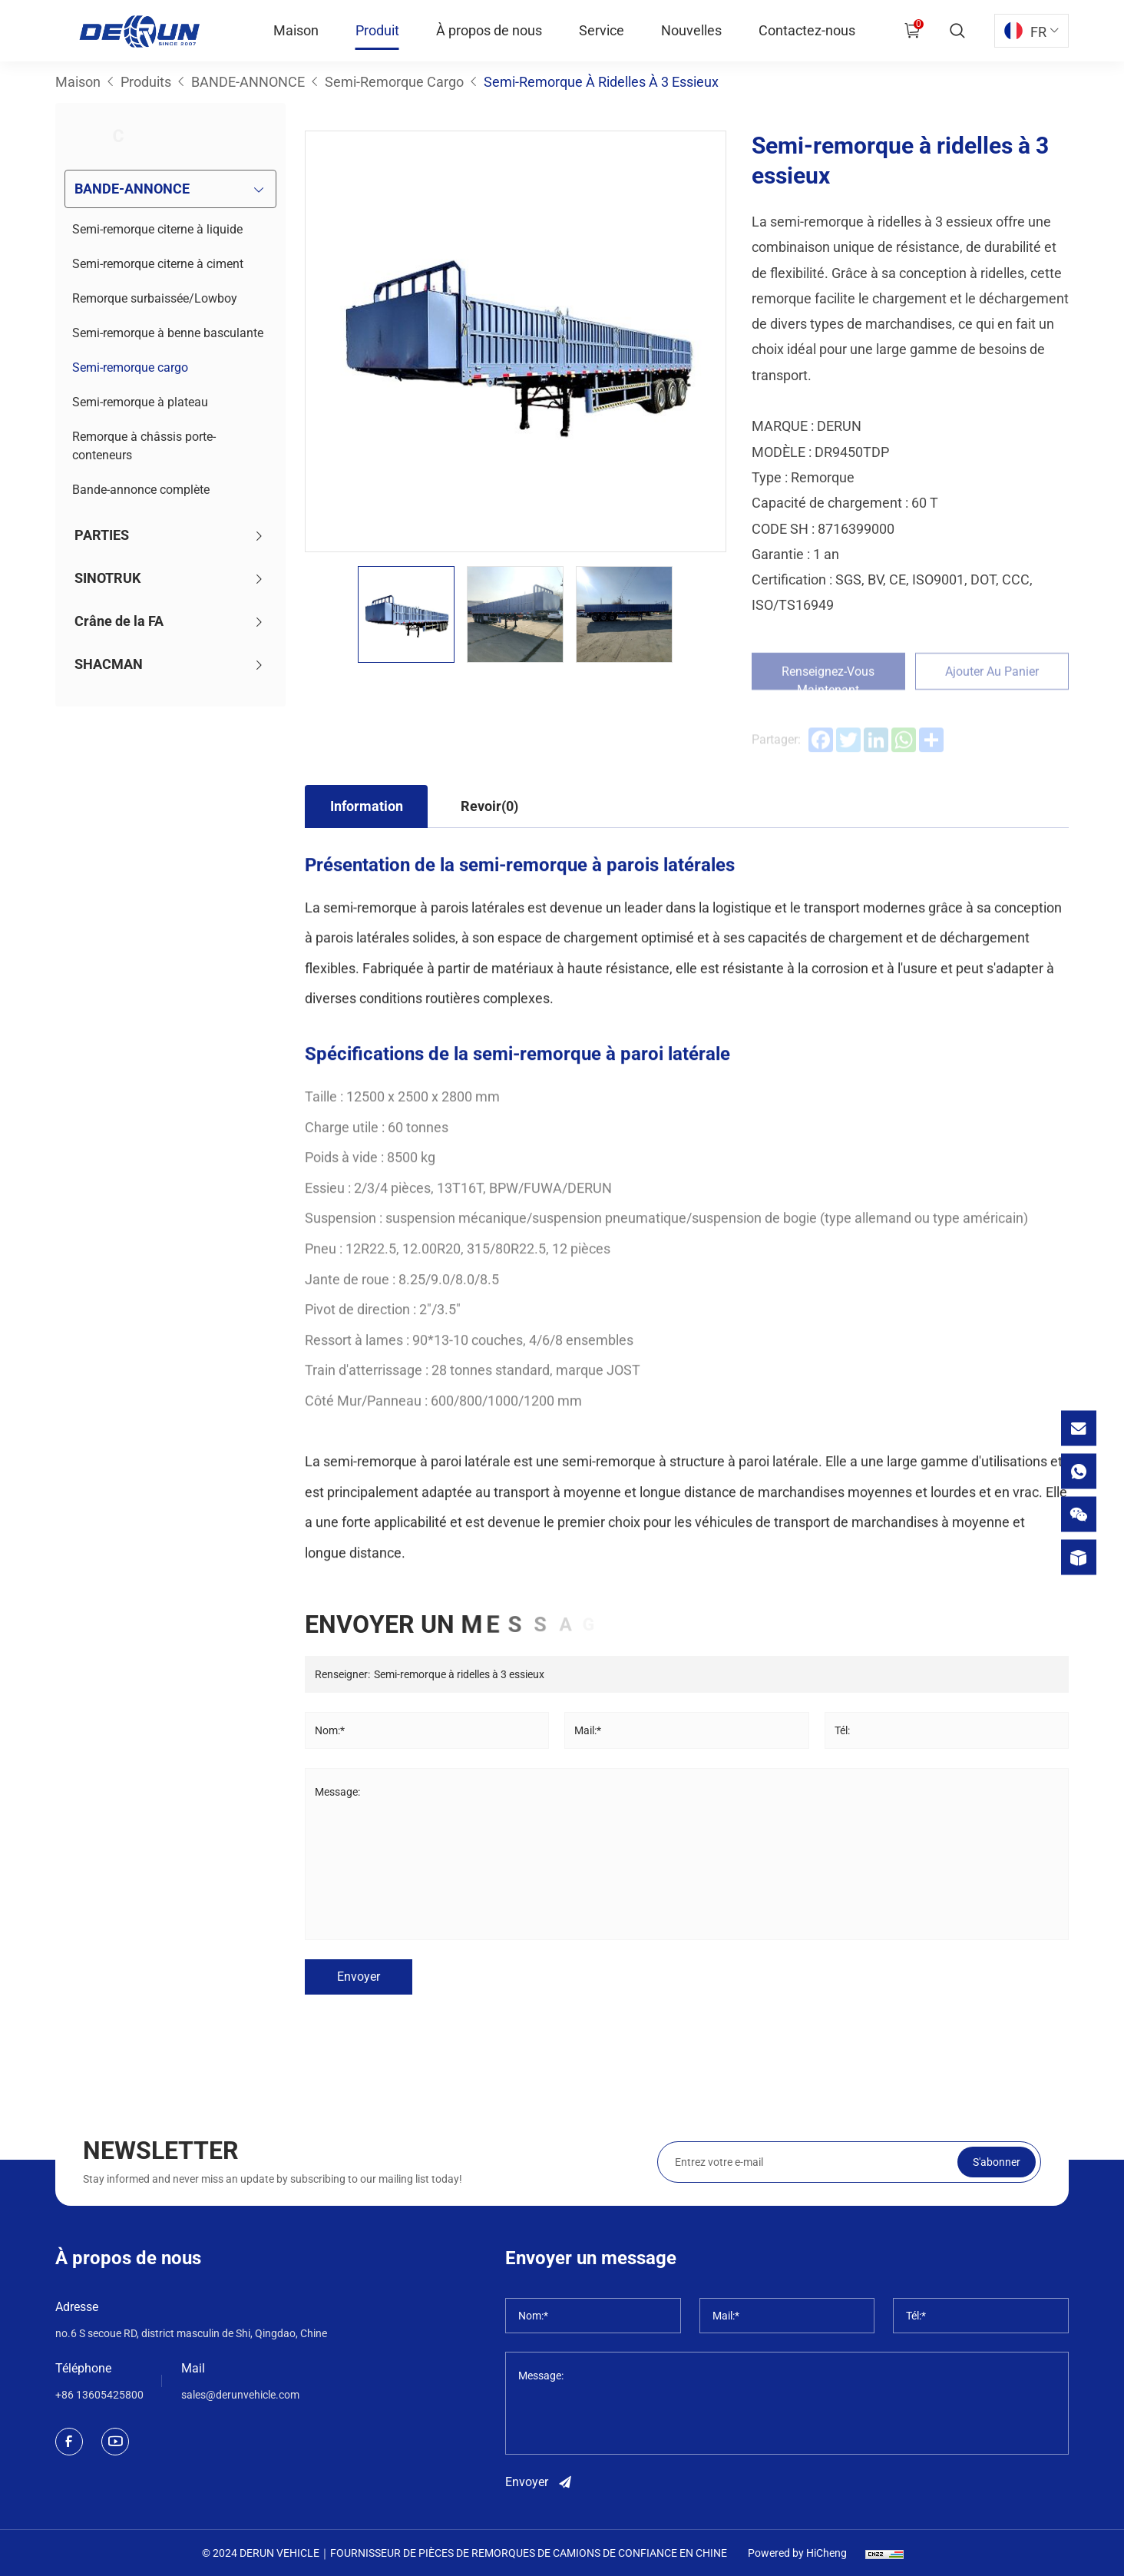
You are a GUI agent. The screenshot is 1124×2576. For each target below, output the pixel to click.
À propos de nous (489, 30)
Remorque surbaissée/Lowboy (154, 298)
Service (601, 30)
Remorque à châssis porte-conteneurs (144, 445)
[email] (1078, 1427)
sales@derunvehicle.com (240, 2395)
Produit (377, 30)
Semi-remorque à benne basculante (167, 333)
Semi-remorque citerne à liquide (157, 229)
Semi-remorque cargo (130, 367)
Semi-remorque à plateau (140, 402)
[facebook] (69, 2441)
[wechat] (1078, 1513)
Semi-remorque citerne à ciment (157, 264)
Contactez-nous (807, 30)
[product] (1078, 1556)
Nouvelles (691, 30)
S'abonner (996, 2200)
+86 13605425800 (99, 2395)
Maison (296, 30)
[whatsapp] (1078, 1470)
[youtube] (115, 2441)
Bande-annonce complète (141, 489)
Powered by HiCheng (797, 2553)
